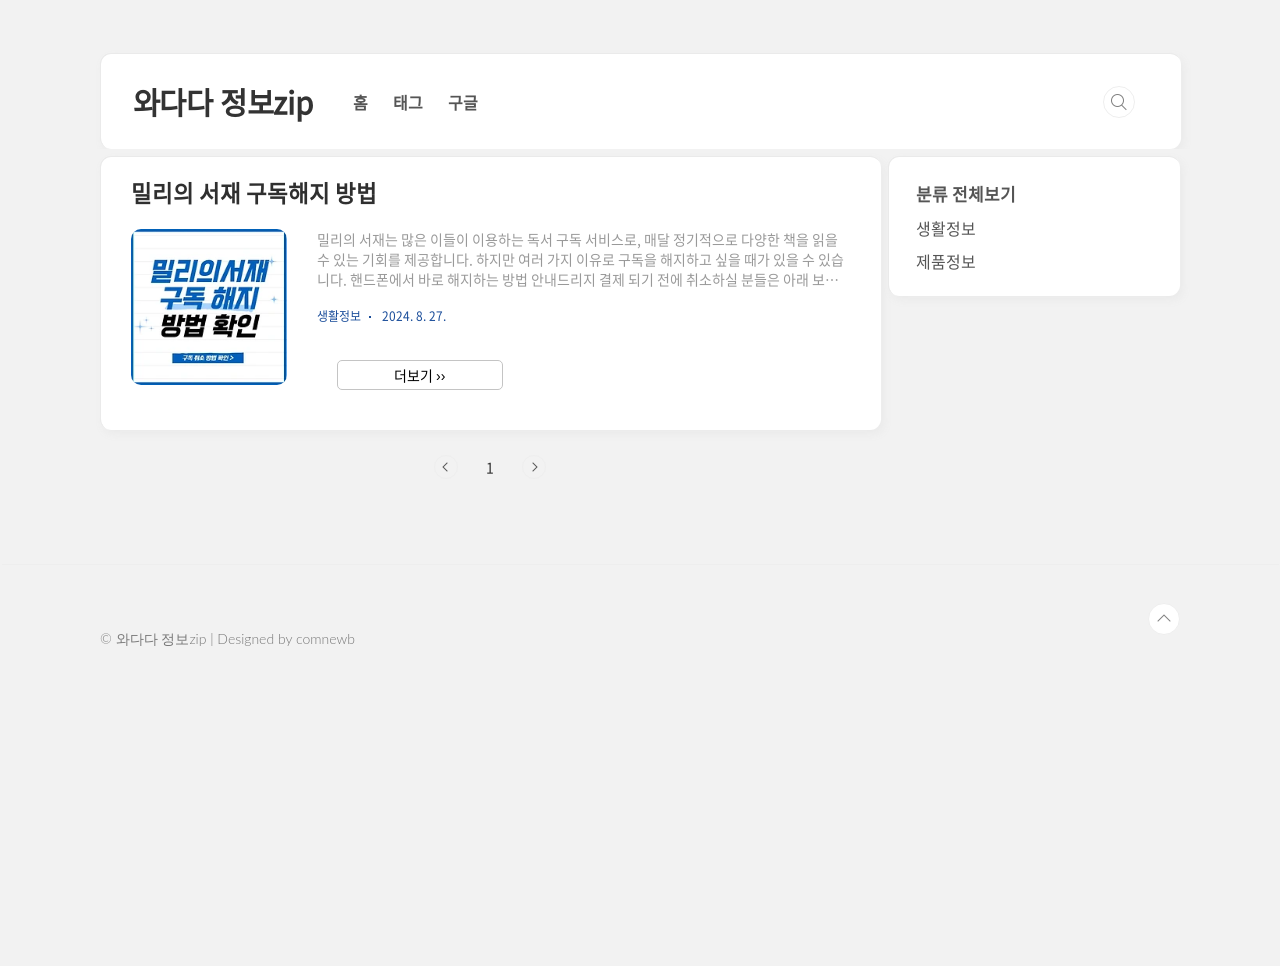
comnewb (325, 918)
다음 (534, 747)
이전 (446, 747)
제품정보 (946, 541)
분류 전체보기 (966, 473)
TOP (1164, 899)
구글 (463, 382)
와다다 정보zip (223, 381)
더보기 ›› (419, 655)
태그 (408, 382)
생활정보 (946, 508)
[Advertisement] (640, 190)
